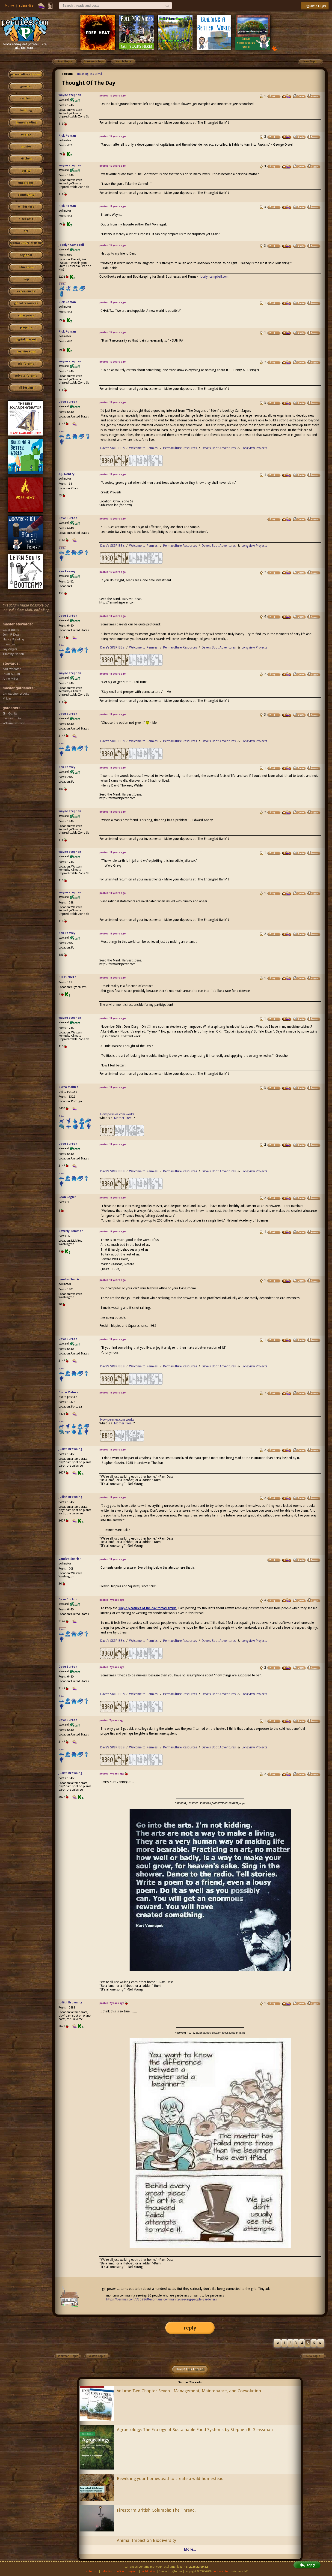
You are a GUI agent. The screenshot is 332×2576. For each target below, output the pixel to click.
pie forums (26, 363)
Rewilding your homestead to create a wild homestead (170, 2478)
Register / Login (314, 6)
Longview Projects (254, 448)
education (25, 267)
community (26, 194)
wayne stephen (70, 95)
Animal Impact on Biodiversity (146, 2540)
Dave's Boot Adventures (219, 448)
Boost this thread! (190, 2369)
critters (26, 98)
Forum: (67, 73)
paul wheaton (221, 2571)
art (26, 231)
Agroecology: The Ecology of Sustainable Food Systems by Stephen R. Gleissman (195, 2429)
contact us (91, 2571)
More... (190, 2549)
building (26, 110)
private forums (26, 375)
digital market (25, 339)
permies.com (26, 351)
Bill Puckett (67, 977)
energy (26, 134)
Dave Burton (68, 401)
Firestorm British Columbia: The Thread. (156, 2510)
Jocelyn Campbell (71, 244)
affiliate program (127, 2571)
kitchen (26, 158)
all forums (25, 387)
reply (190, 2328)
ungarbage (26, 182)
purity (26, 170)
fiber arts (26, 219)
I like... (62, 283)
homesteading (25, 122)
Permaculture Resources (180, 448)
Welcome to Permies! (143, 448)
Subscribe (26, 5)
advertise (107, 2571)
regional (26, 255)
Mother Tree (123, 1118)
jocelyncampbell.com (214, 276)
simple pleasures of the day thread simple (147, 1608)
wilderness (26, 206)
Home (9, 5)
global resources (26, 303)
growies (26, 86)
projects (26, 327)
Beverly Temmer (71, 1231)
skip (26, 279)
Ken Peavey (67, 571)
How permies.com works (117, 1114)
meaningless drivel (89, 73)
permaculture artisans (25, 243)
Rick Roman (67, 135)
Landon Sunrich (70, 1279)
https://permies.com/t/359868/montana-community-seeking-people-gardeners (161, 2299)
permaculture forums (26, 74)
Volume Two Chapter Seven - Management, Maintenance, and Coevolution (189, 2390)
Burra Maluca (68, 1087)
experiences (26, 291)
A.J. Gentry (66, 474)
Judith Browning (70, 1449)
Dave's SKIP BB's (112, 448)
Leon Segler (67, 1197)
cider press (26, 315)
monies (26, 146)
